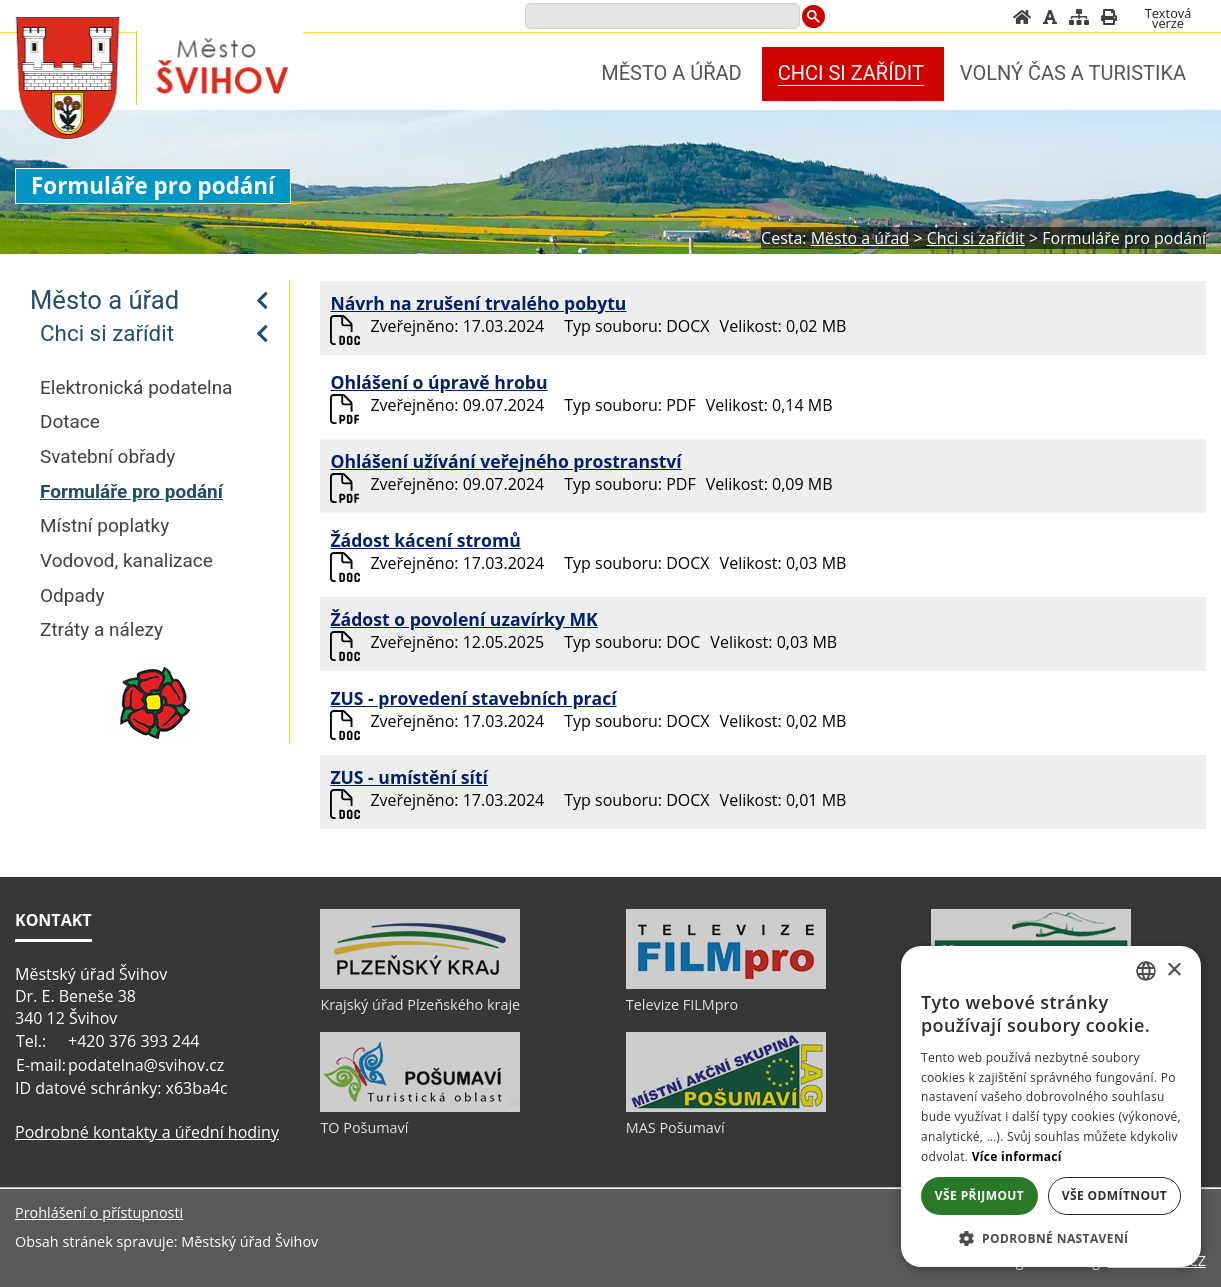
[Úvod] (1022, 17)
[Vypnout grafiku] (1050, 17)
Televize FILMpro (682, 1004)
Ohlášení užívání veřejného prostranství (505, 461)
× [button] (1173, 970)
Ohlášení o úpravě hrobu (438, 382)
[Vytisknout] (1109, 17)
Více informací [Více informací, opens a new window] (1017, 1156)
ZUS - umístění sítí (409, 777)
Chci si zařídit (107, 333)
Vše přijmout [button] (979, 1195)
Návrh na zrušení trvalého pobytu (478, 303)
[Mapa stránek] (1079, 17)
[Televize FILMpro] (726, 984)
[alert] (1051, 1106)
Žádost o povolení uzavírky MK (463, 619)
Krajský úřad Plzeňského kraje (420, 1004)
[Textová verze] (1168, 18)
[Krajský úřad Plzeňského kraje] (420, 984)
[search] (660, 17)
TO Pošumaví (364, 1127)
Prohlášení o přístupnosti (99, 1212)
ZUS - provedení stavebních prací (473, 698)
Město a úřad (104, 300)
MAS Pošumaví (675, 1127)
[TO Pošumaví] (420, 1107)
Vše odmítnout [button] (1114, 1195)
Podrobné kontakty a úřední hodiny (147, 1132)
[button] (1051, 1237)
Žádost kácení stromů (425, 540)
